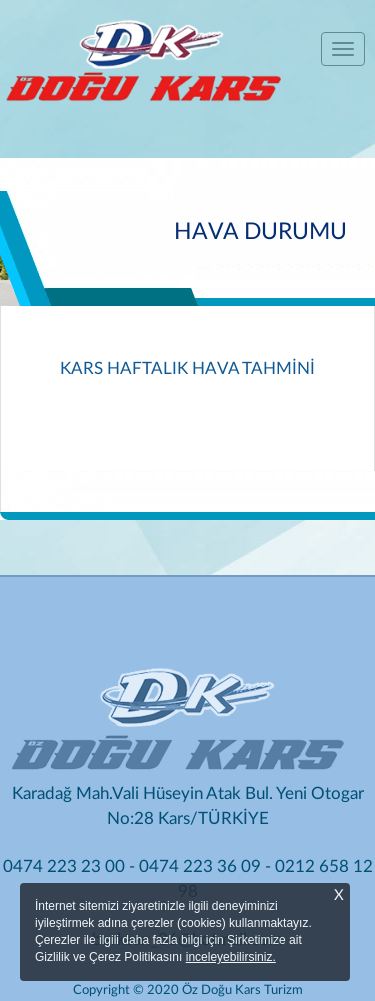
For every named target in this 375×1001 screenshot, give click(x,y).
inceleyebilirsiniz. (231, 957)
